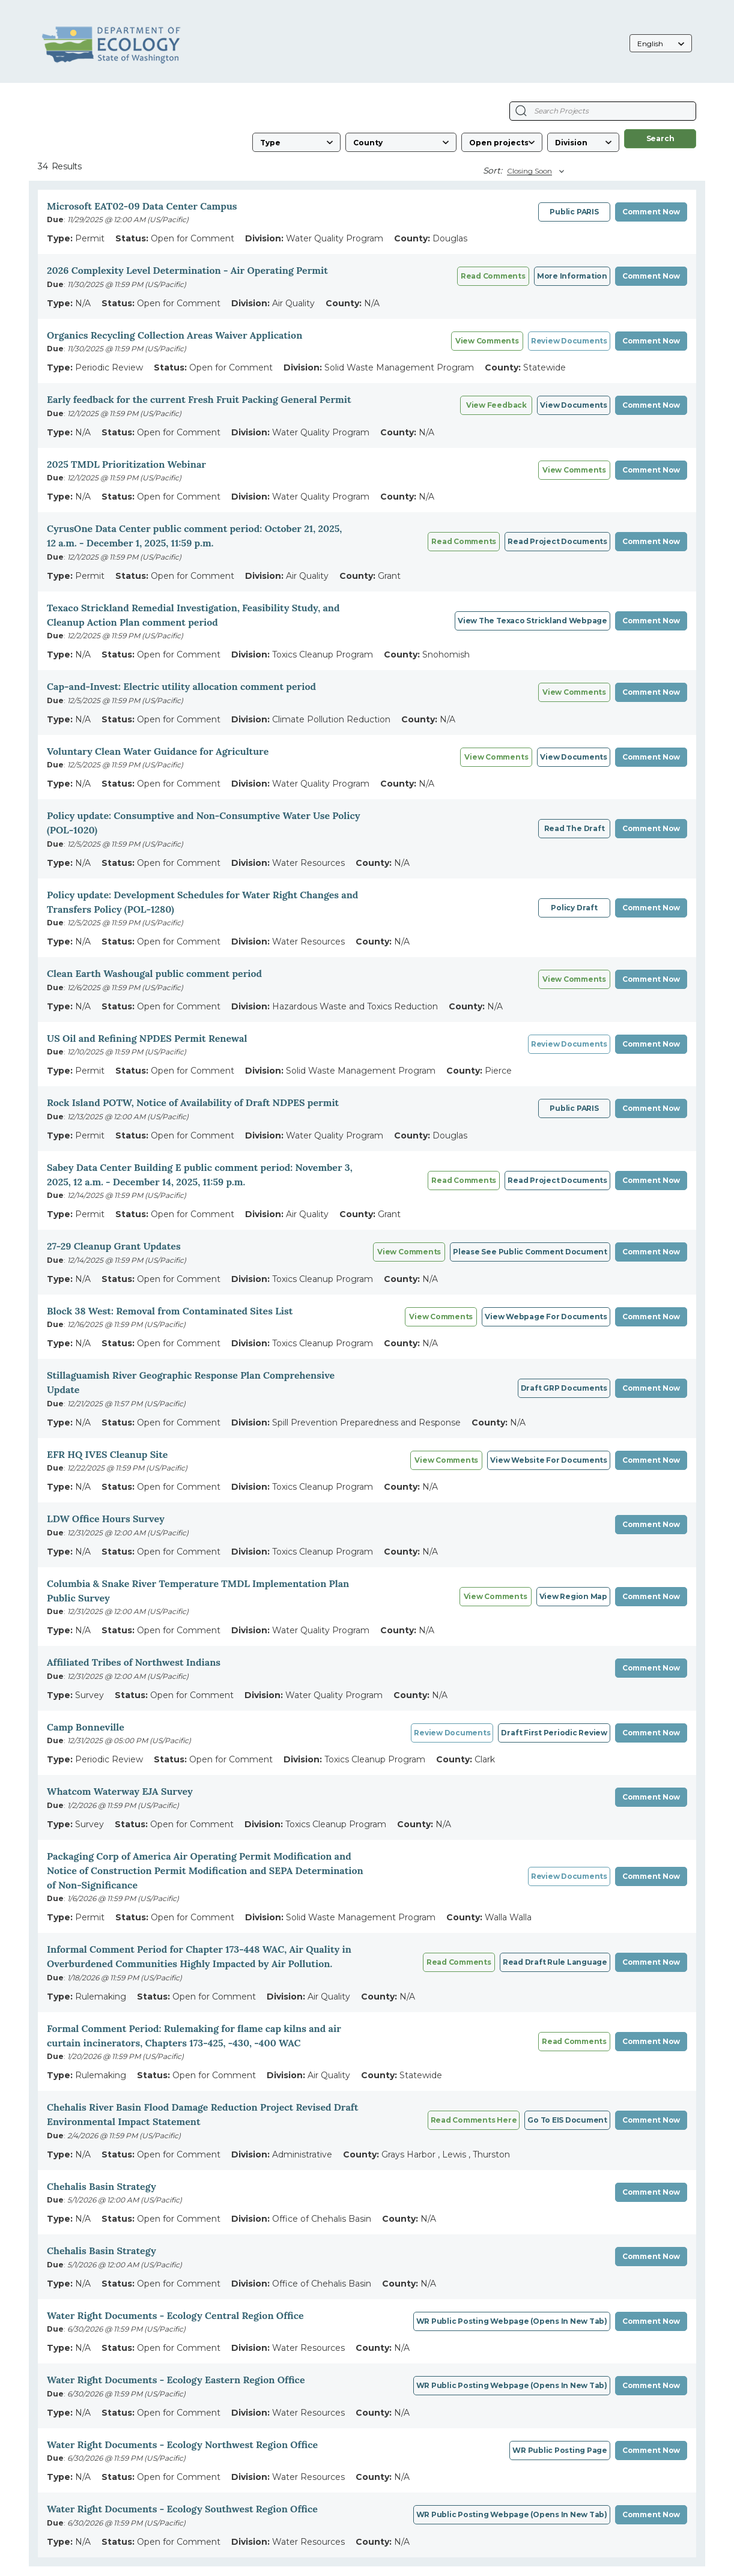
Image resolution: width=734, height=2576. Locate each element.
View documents (573, 756)
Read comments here (474, 2119)
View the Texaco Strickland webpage (532, 620)
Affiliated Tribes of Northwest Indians (133, 1662)
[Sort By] (534, 171)
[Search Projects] (521, 110)
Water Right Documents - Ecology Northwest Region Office (182, 2444)
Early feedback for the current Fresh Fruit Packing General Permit (199, 399)
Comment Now (651, 211)
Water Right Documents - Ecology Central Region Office (175, 2315)
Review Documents (569, 340)
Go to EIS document (567, 2119)
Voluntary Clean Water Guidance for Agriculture (157, 751)
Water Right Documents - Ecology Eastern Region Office (176, 2380)
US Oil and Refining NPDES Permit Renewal (147, 1038)
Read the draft (574, 828)
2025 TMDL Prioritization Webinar (126, 464)
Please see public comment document (530, 1251)
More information (572, 275)
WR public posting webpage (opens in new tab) (511, 2321)
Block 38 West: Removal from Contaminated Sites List (170, 1311)
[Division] (583, 142)
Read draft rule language (555, 1962)
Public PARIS (574, 211)
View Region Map (573, 1596)
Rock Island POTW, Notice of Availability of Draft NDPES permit (193, 1102)
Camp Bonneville (85, 1727)
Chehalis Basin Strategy (101, 2186)
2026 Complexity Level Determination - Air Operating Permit (187, 270)
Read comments (493, 275)
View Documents (573, 405)
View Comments (574, 469)
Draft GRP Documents (564, 1387)
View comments (487, 340)
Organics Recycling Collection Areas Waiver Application (174, 335)
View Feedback (496, 405)
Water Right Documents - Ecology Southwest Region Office (182, 2509)
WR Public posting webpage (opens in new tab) (511, 2514)
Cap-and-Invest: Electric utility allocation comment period (181, 686)
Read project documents (557, 541)
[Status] (501, 142)
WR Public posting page (559, 2450)
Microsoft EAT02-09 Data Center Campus (142, 206)
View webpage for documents (546, 1316)
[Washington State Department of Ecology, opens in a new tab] (111, 44)
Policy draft (574, 907)
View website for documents (548, 1460)
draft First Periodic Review (554, 1732)
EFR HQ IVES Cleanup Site (107, 1454)
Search (660, 138)
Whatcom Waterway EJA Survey (120, 1791)
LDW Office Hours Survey (106, 1519)
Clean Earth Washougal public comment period (154, 973)
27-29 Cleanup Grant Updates (114, 1246)
